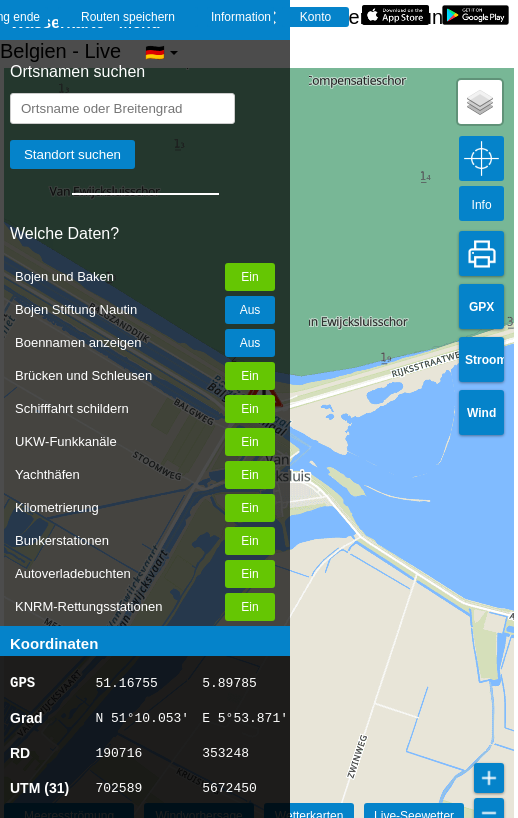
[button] (480, 102)
